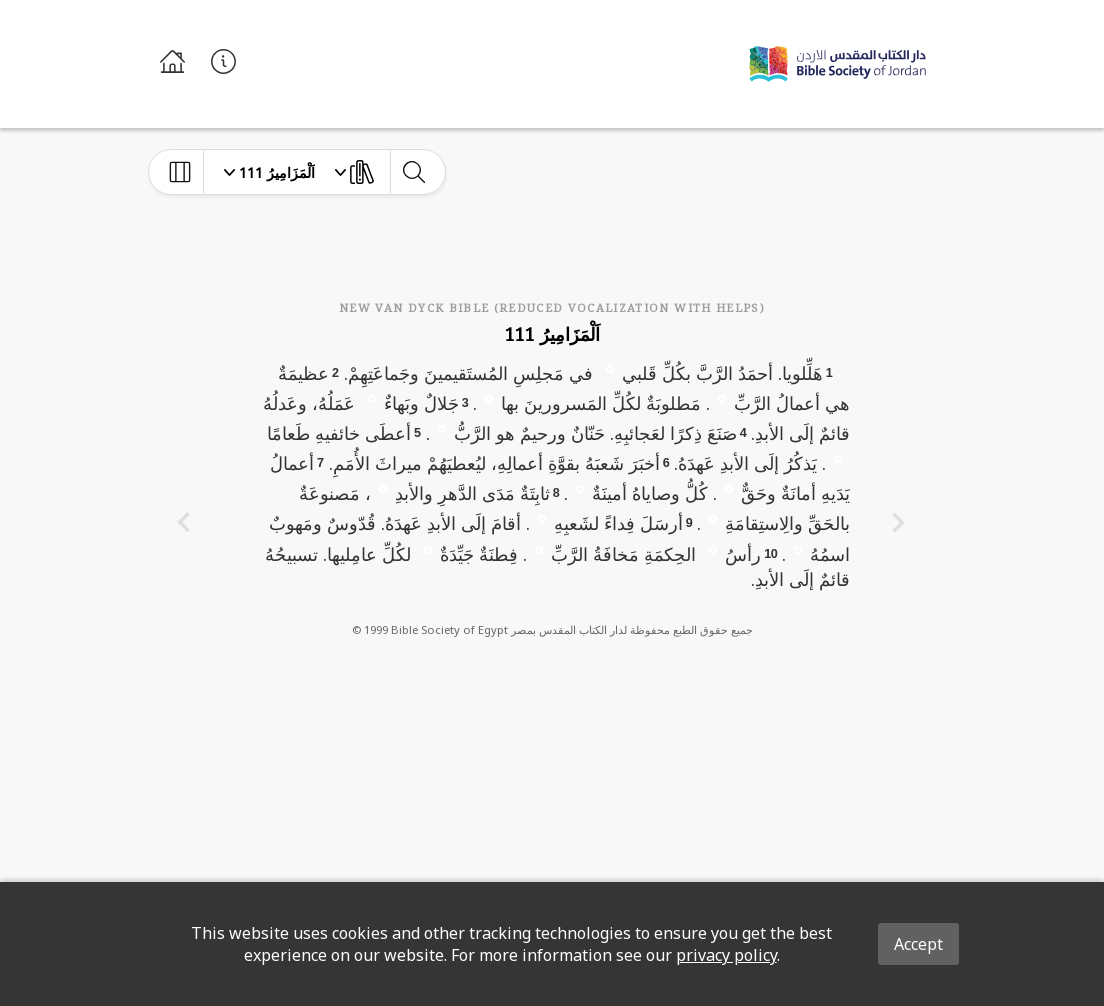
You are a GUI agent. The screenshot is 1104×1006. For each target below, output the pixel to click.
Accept (918, 944)
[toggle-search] (413, 172)
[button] (610, 368)
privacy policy (726, 955)
